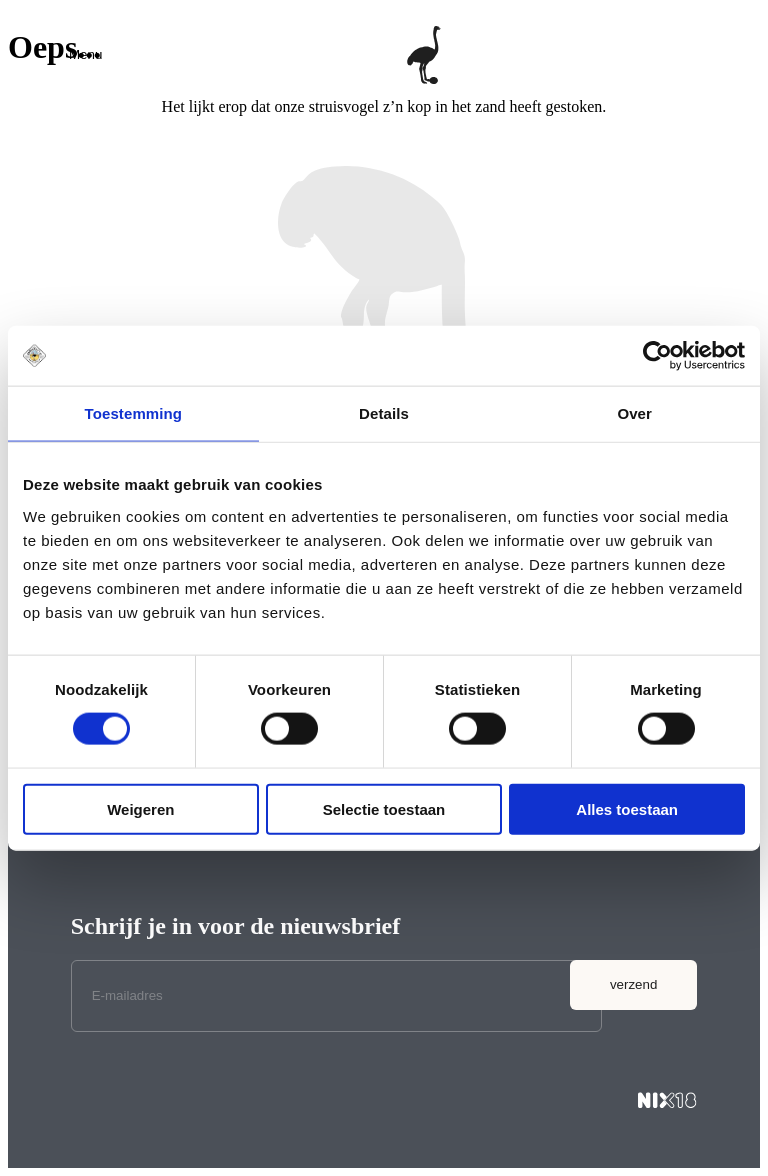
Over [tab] (634, 413)
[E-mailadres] (336, 996)
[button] (85, 54)
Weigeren (140, 808)
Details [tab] (384, 413)
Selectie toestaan (384, 808)
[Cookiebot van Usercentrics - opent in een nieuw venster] (657, 356)
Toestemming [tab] (134, 413)
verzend (633, 984)
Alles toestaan (627, 808)
